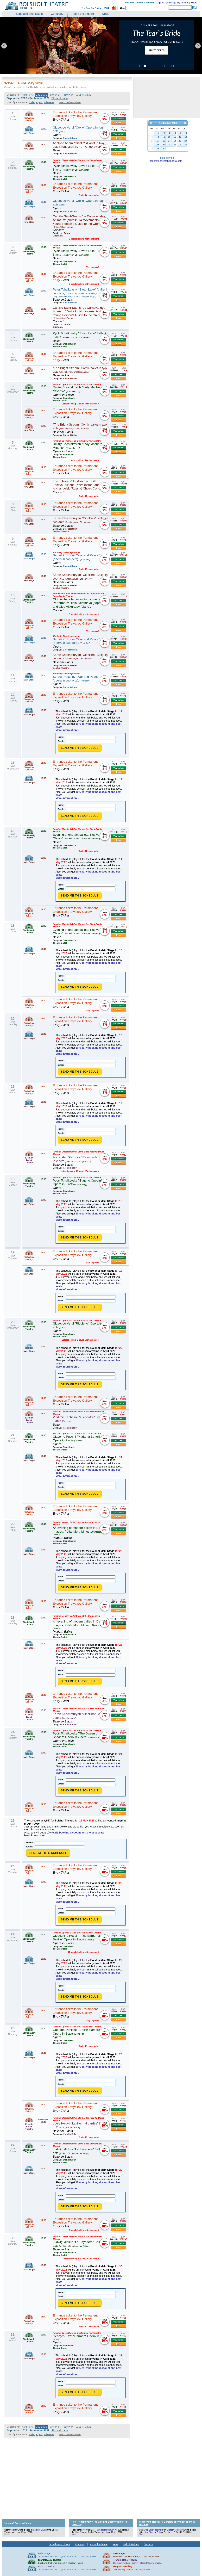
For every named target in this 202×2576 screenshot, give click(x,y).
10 (169, 137)
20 (185, 141)
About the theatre (82, 13)
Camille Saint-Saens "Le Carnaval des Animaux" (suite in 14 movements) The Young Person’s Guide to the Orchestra (79, 220)
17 (169, 141)
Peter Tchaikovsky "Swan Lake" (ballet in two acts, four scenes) (80, 291)
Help (193, 2)
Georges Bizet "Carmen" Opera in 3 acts (80, 2336)
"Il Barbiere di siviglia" (154, 2530)
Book (118, 123)
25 (174, 144)
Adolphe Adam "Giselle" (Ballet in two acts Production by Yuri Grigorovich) (78, 145)
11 (174, 137)
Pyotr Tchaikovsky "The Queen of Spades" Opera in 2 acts (75, 1735)
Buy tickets (156, 54)
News (105, 13)
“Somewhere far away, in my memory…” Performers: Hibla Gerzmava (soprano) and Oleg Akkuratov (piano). (80, 603)
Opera (39, 102)
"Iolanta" (14, 2530)
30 (164, 148)
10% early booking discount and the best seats (75, 1832)
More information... (67, 730)
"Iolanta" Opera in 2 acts (17, 2523)
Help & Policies (131, 2544)
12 (180, 137)
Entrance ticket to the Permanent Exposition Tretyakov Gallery (75, 114)
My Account (183, 2)
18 (174, 141)
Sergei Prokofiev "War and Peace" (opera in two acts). (76, 557)
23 (164, 144)
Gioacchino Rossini (175, 2530)
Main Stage (80, 2532)
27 (185, 144)
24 (169, 144)
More (6, 2534)
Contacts (148, 2544)
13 (185, 137)
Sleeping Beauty (157, 37)
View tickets (119, 119)
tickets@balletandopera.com (166, 161)
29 (158, 148)
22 (158, 144)
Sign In (160, 2)
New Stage (41, 2530)
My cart (170, 2)
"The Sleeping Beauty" (104, 2530)
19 (180, 141)
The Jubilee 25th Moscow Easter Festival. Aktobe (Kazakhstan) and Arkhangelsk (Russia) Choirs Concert (78, 484)
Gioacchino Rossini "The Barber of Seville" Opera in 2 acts (76, 1937)
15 (158, 141)
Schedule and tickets (29, 13)
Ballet (32, 102)
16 (164, 141)
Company (57, 13)
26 (180, 144)
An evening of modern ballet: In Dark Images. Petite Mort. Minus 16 (78, 1529)
